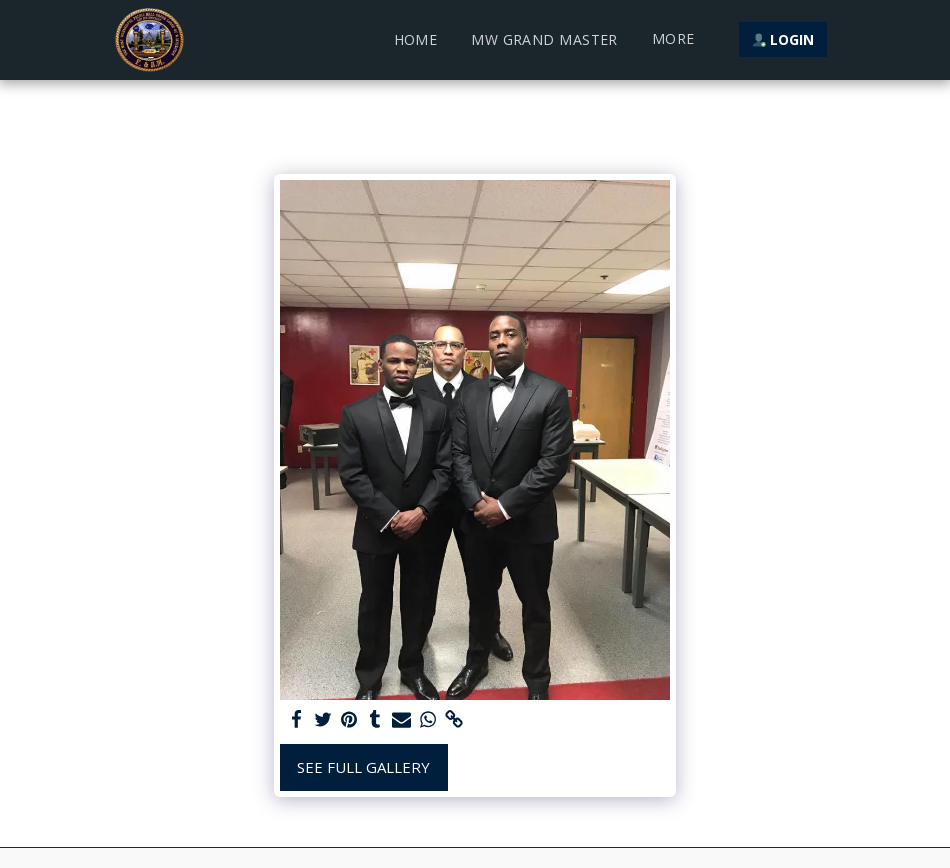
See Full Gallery (363, 767)
